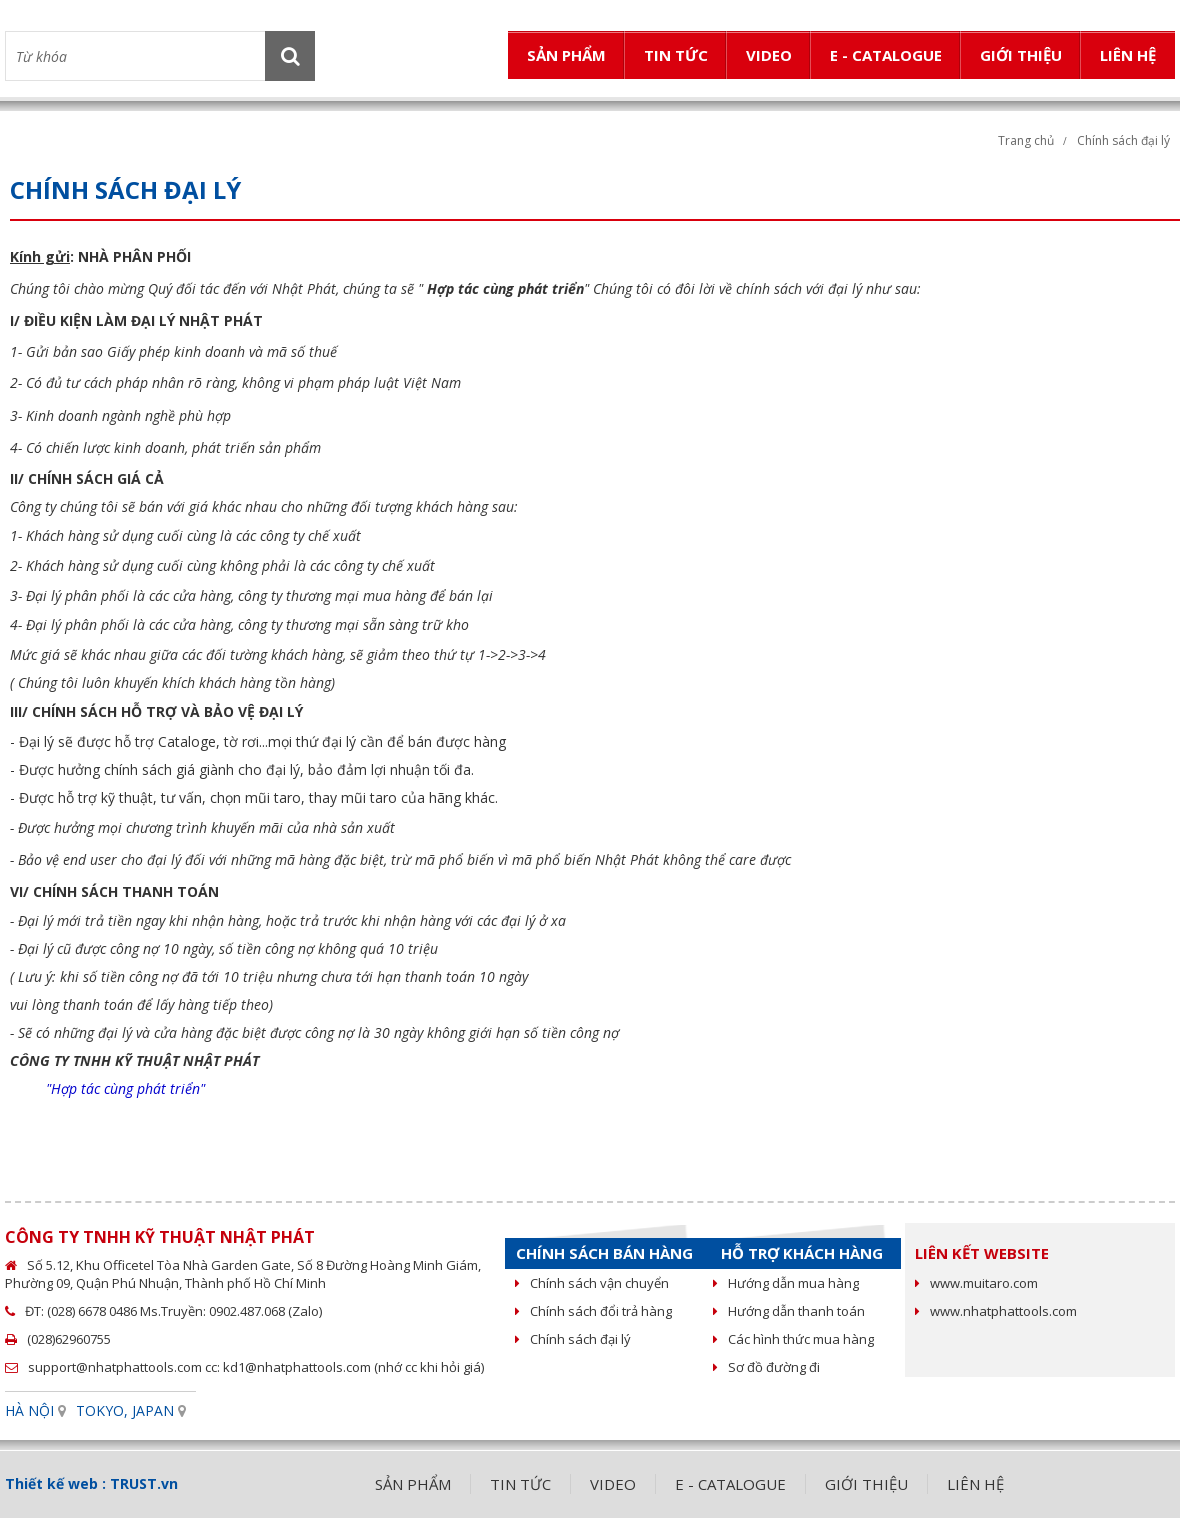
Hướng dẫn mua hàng (786, 1283)
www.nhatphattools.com (996, 1311)
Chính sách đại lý (573, 1339)
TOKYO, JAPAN (125, 1410)
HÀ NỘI (29, 1410)
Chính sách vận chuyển (592, 1283)
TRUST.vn (144, 1483)
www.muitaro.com (976, 1283)
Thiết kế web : (55, 1483)
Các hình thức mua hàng (793, 1339)
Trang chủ (1026, 140)
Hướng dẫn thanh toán (789, 1311)
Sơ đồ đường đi (766, 1367)
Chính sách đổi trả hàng (593, 1311)
